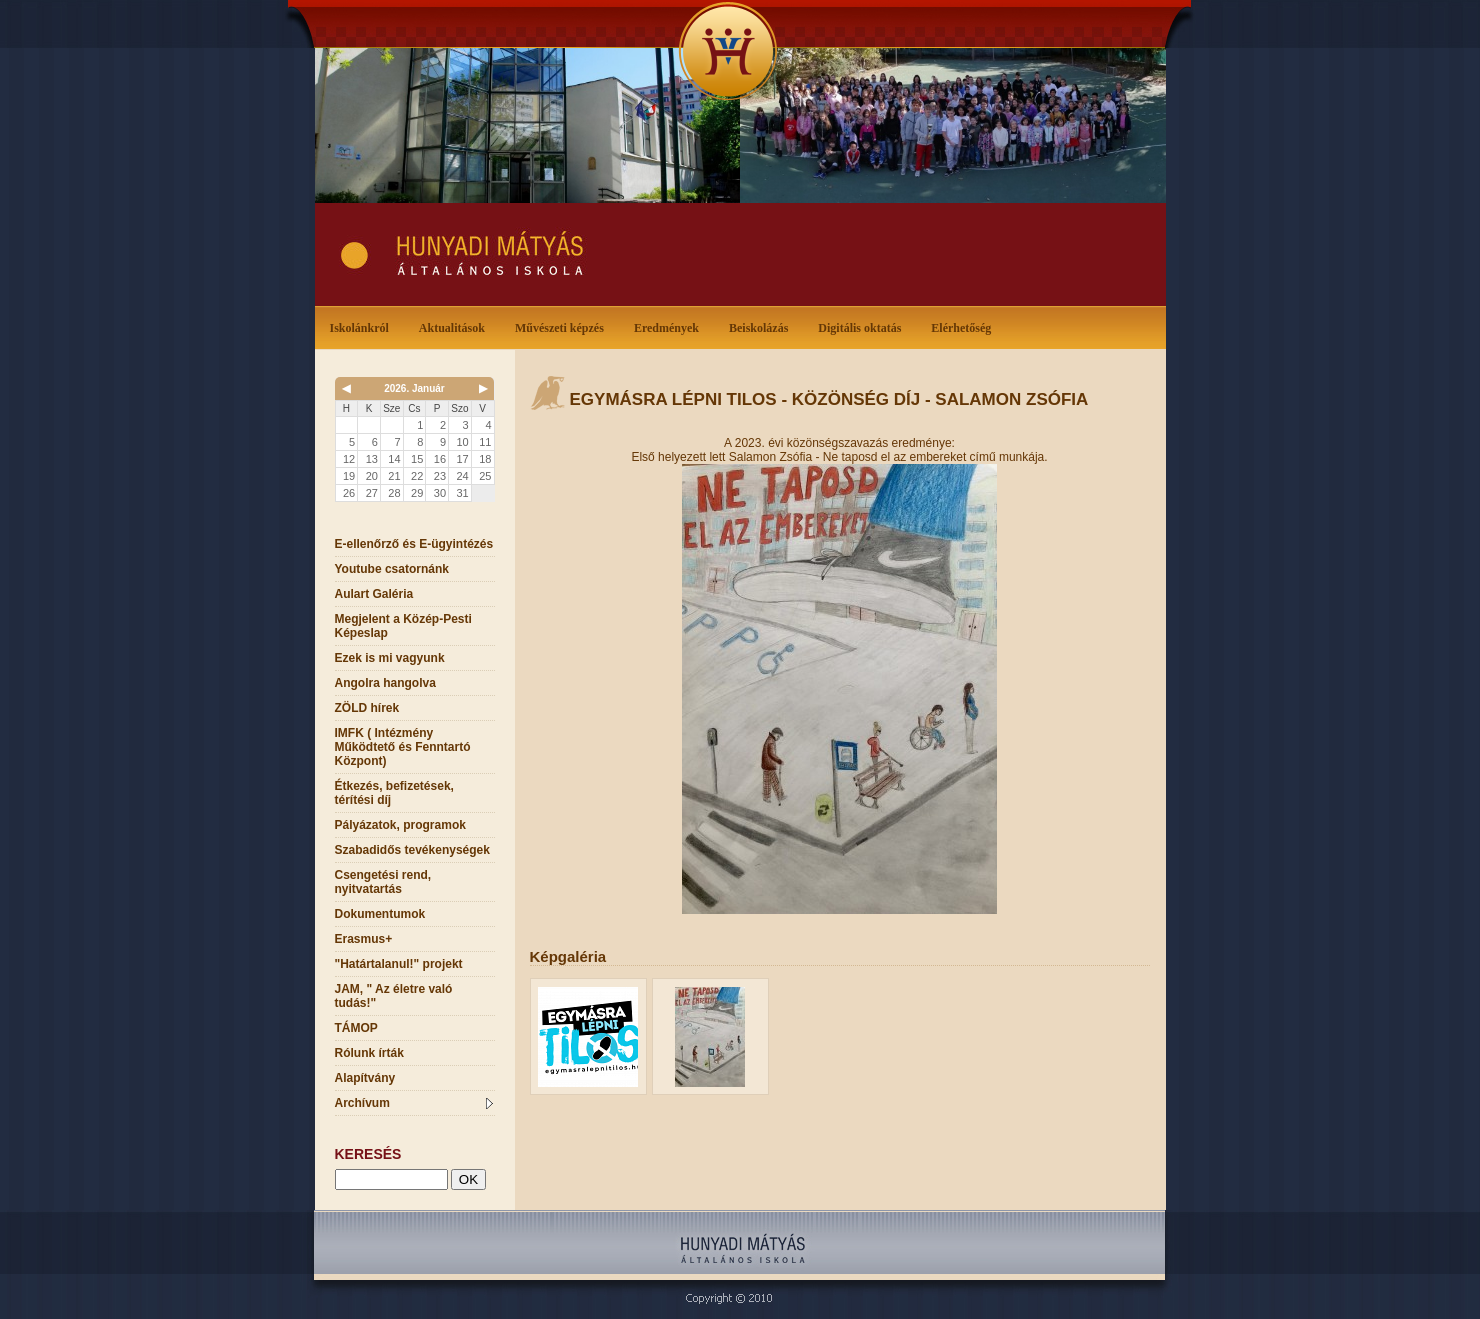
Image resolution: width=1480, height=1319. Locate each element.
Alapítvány (365, 1078)
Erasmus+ (364, 939)
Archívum (414, 1103)
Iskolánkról (363, 326)
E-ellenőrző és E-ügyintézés (414, 544)
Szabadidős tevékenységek (412, 850)
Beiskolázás (762, 326)
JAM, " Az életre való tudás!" (394, 996)
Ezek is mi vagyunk (390, 658)
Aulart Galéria (374, 594)
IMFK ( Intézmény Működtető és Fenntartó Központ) (403, 747)
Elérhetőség (961, 328)
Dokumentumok (380, 914)
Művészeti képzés (563, 326)
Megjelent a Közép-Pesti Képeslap (403, 626)
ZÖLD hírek (367, 708)
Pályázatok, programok (400, 825)
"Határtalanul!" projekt (399, 964)
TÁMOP (356, 1028)
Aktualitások (456, 326)
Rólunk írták (369, 1053)
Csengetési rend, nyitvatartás (383, 882)
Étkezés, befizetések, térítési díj (394, 793)
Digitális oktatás (859, 328)
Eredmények (670, 326)
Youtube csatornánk (392, 569)
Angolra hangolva (385, 683)
